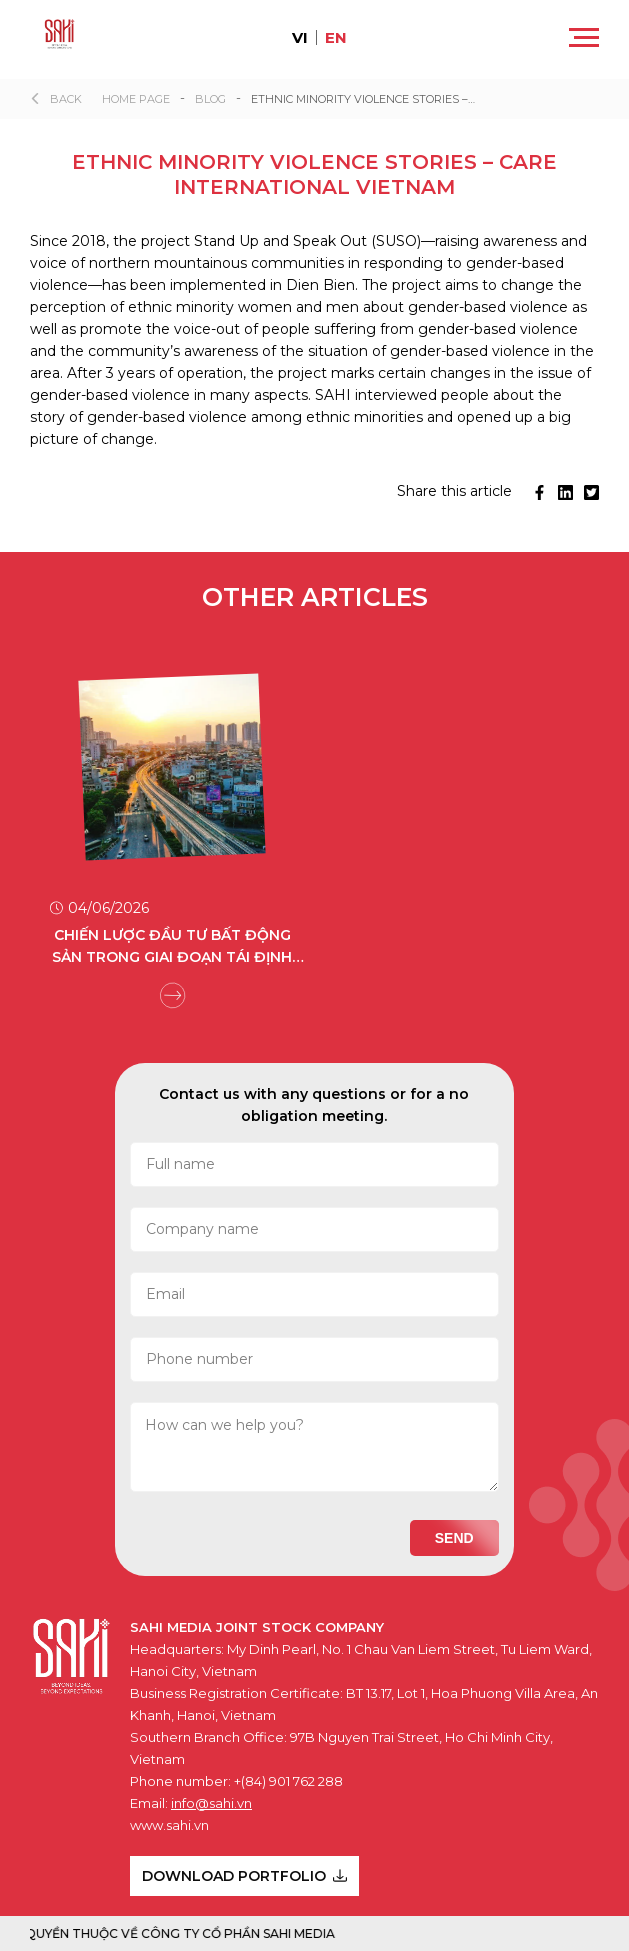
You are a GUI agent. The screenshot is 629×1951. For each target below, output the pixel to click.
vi (300, 37)
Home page (136, 99)
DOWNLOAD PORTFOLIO (244, 1876)
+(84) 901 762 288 (288, 1781)
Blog (210, 99)
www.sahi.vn (169, 1825)
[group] (172, 820)
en (336, 37)
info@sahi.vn (211, 1803)
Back (66, 99)
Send (454, 1538)
